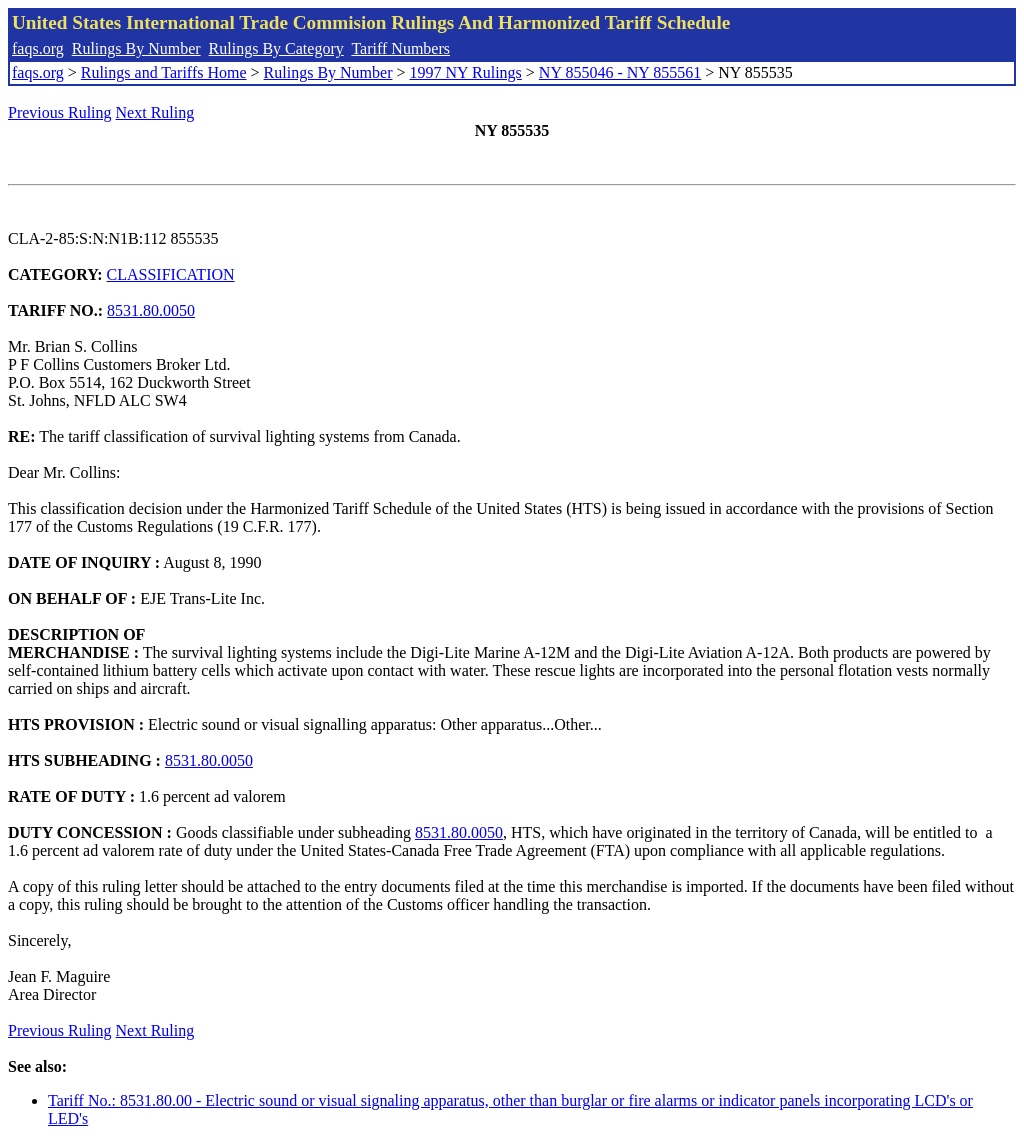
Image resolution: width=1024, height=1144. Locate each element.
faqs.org (38, 48)
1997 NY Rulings (466, 72)
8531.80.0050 (151, 310)
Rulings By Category (276, 48)
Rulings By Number (136, 48)
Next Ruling (155, 112)
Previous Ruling (60, 112)
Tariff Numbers (400, 48)
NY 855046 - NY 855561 (620, 72)
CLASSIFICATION (171, 274)
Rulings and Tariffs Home (164, 72)
